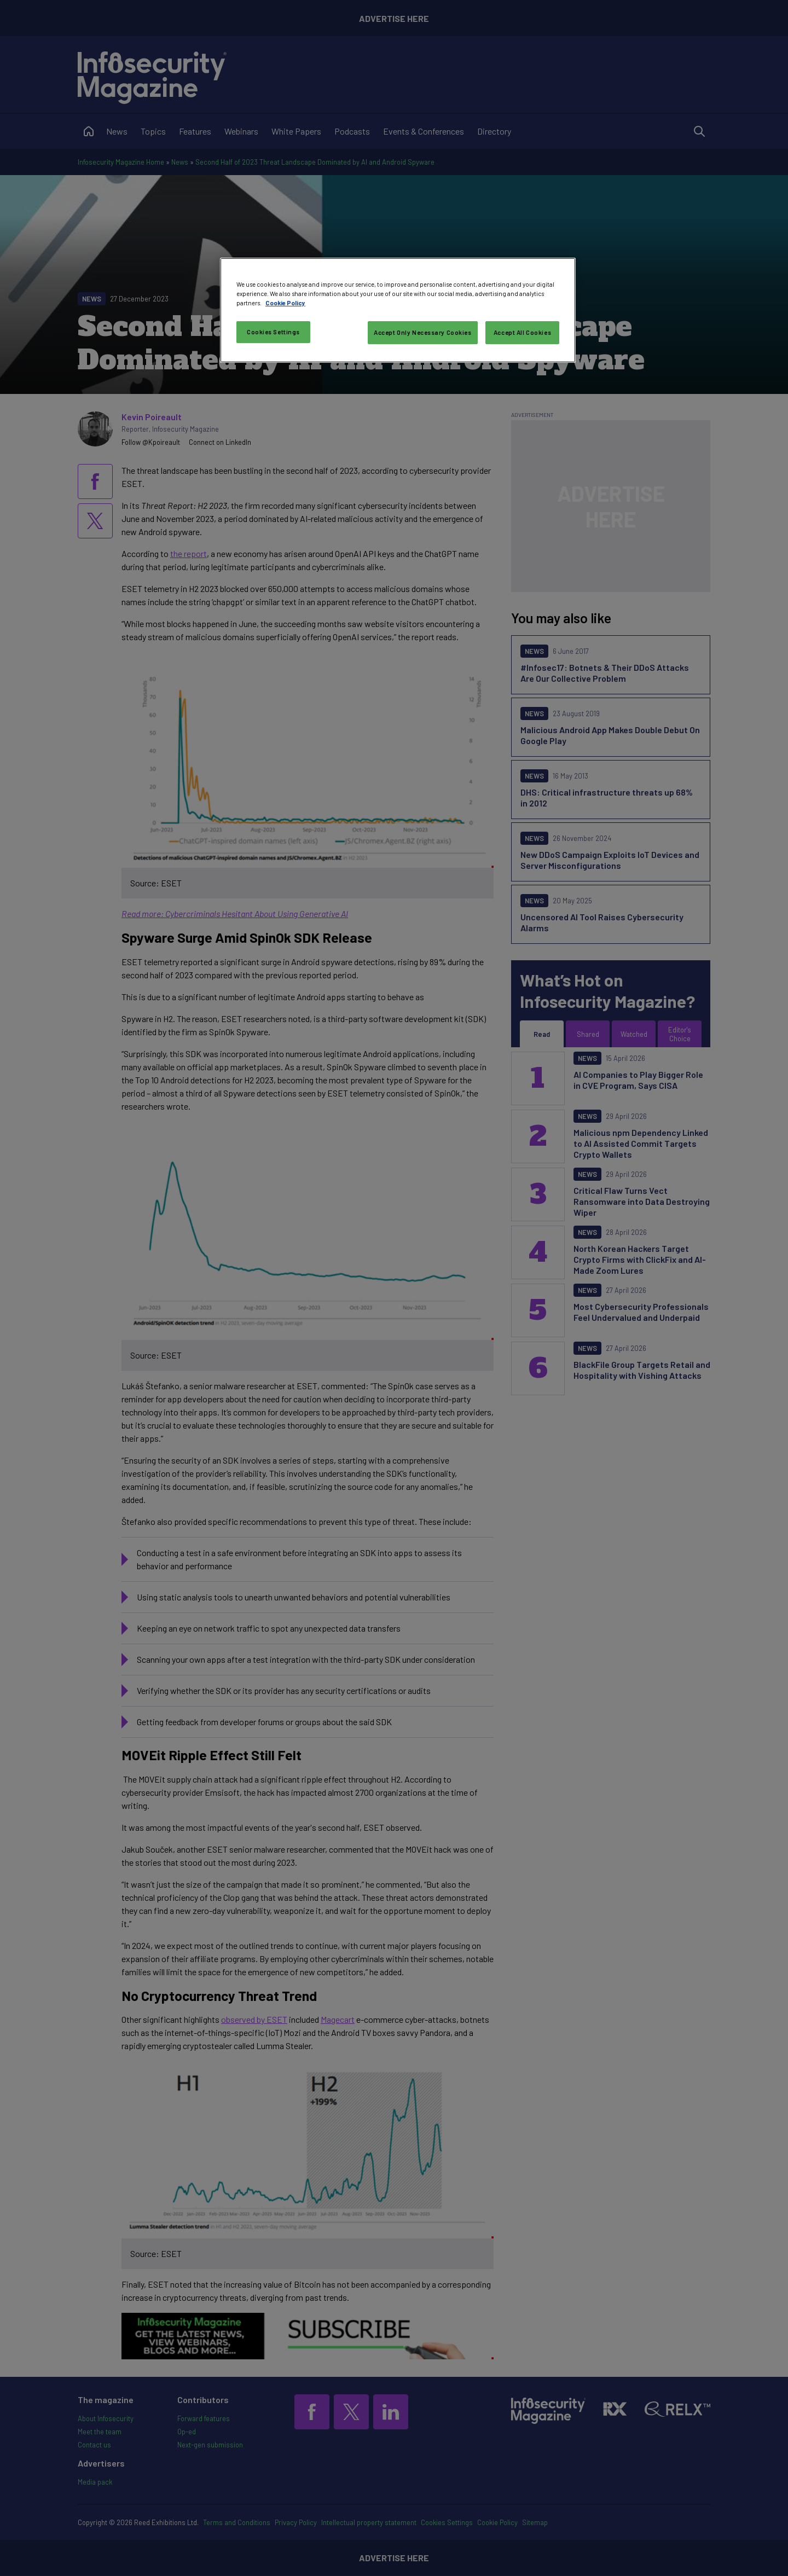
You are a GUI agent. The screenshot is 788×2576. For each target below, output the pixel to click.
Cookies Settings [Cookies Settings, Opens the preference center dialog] (273, 331)
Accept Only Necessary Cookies (423, 332)
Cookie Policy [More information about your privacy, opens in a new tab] (285, 302)
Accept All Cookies (522, 332)
